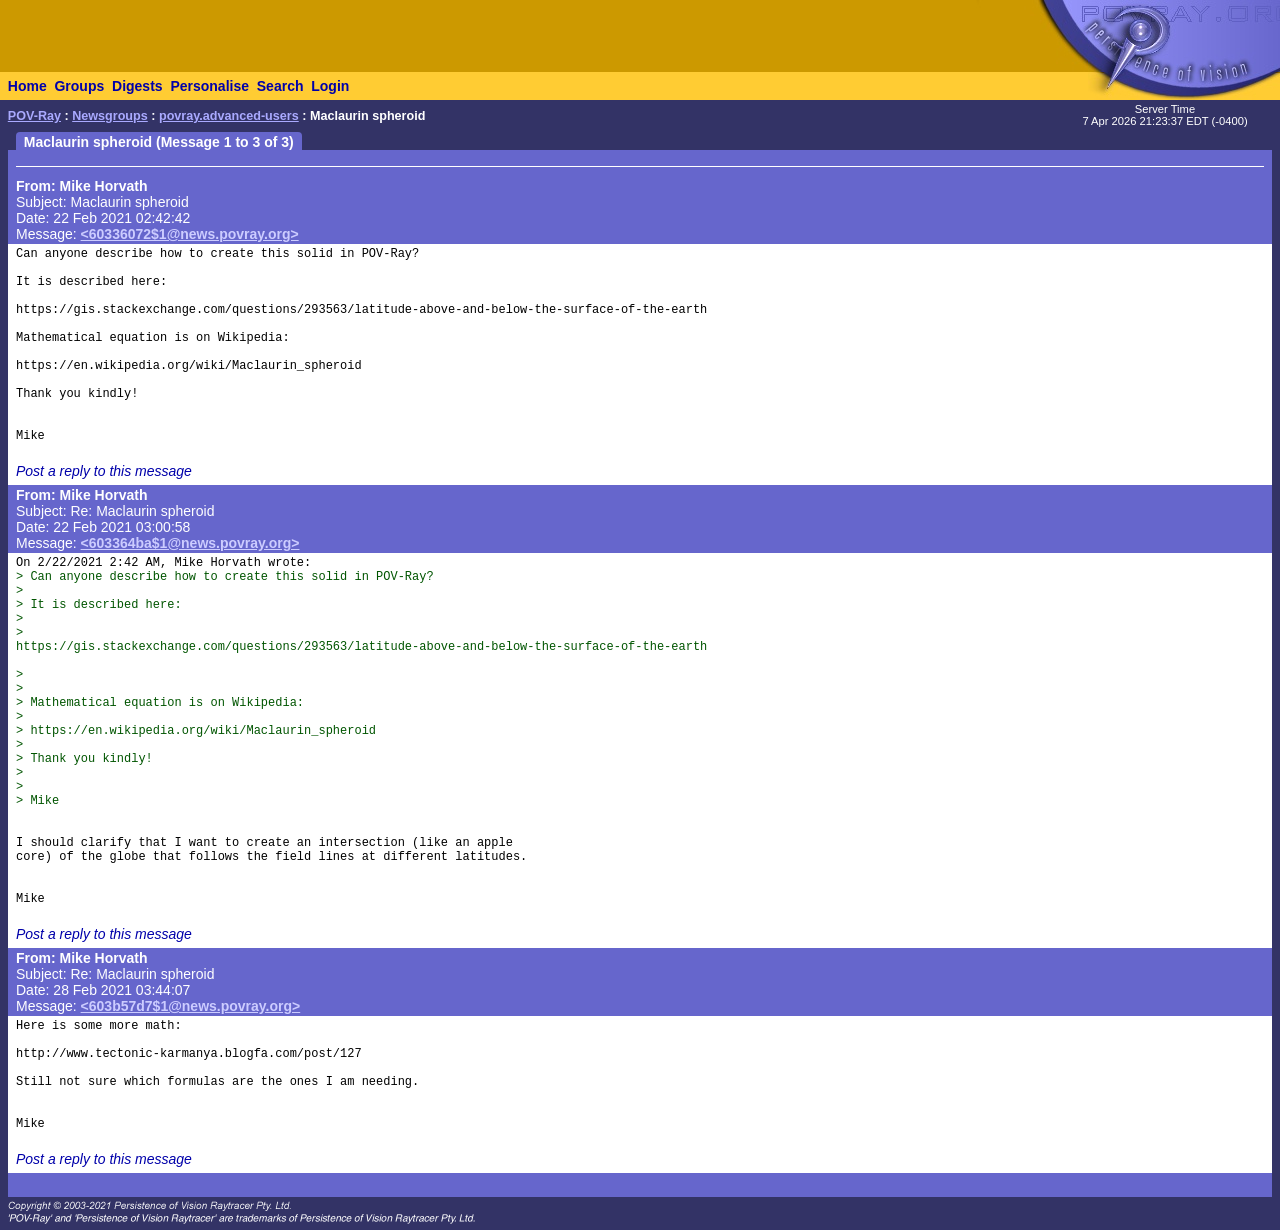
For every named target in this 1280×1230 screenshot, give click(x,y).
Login (330, 86)
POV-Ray (34, 116)
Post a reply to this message (104, 471)
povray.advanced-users (229, 116)
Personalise (209, 86)
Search (280, 86)
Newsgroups (110, 116)
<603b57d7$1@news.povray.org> (191, 1006)
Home (27, 86)
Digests (137, 86)
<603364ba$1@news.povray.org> (190, 543)
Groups (79, 86)
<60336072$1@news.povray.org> (190, 234)
